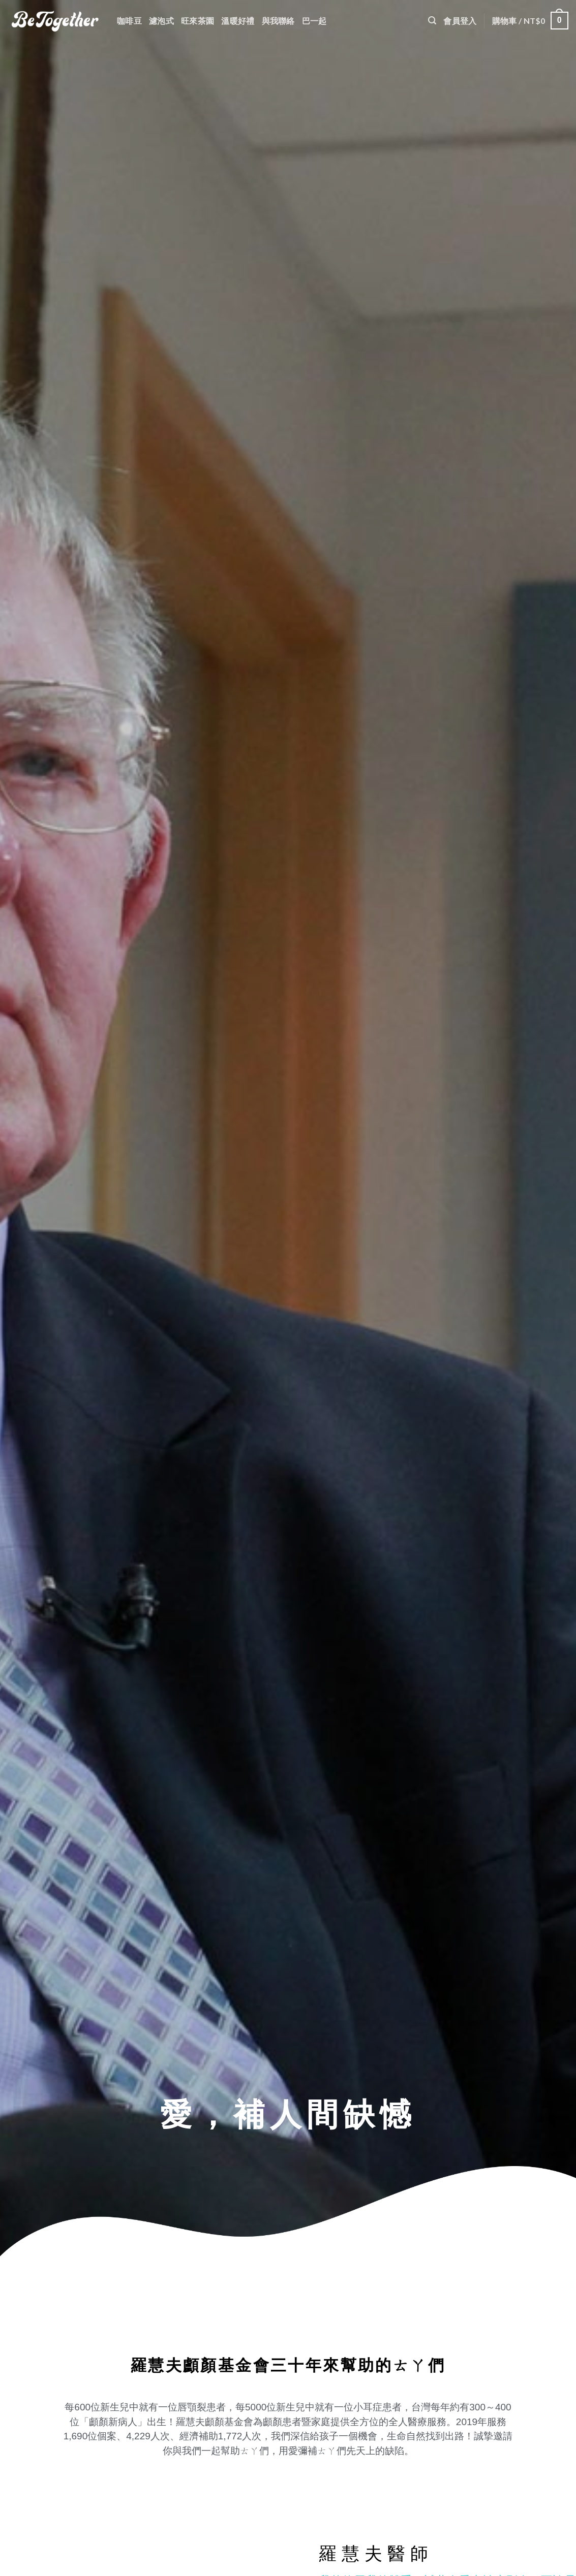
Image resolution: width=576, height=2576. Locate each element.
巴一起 (314, 20)
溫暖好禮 (237, 20)
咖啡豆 (129, 20)
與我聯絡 (278, 20)
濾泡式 (161, 20)
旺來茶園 (197, 20)
